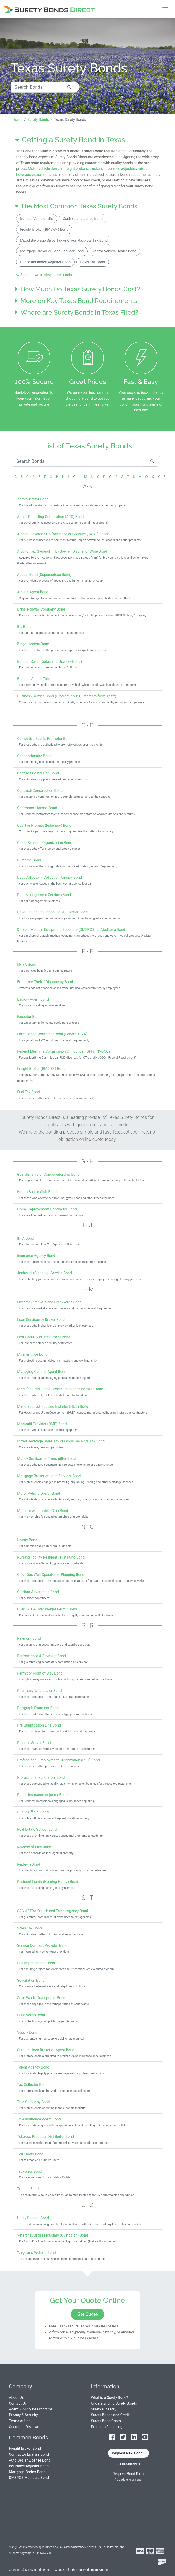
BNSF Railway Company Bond (81, 612)
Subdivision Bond (47, 2018)
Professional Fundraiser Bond (74, 1780)
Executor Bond (48, 1020)
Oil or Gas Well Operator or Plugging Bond (80, 1577)
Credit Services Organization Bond (49, 846)
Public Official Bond (53, 1815)
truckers (96, 168)
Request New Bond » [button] (128, 2453)
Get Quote (87, 2314)
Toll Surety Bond (38, 2157)
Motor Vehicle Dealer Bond (114, 251)
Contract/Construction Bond (63, 793)
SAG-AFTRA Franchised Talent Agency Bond (54, 1914)
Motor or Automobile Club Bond (53, 1514)
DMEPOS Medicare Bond (29, 2477)
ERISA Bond (44, 967)
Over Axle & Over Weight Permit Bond (65, 1612)
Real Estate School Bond (60, 1832)
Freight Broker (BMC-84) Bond (44, 229)
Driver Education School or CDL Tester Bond (69, 915)
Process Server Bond (56, 1746)
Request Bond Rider (128, 2474)
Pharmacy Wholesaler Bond (53, 1693)
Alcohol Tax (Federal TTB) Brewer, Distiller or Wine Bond (83, 557)
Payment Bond (53, 1641)
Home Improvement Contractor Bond (50, 1212)
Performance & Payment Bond (52, 1659)
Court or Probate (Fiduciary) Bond (65, 828)
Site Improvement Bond (65, 1966)
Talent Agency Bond (60, 2070)
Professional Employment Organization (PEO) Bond (58, 1763)
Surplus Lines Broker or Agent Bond (64, 2053)
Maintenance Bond (57, 1357)
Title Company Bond (51, 2105)
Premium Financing (106, 2427)
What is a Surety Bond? (109, 2397)
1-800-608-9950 (128, 2464)
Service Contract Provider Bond (43, 1948)
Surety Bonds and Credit (110, 2415)
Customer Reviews (24, 2427)
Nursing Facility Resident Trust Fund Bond (51, 1560)
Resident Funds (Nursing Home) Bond (47, 1885)
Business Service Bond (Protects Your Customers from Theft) (80, 699)
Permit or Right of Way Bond (64, 1676)
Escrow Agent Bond (41, 1002)
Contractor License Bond (83, 218)
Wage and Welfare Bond (61, 2255)
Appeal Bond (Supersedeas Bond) (60, 577)
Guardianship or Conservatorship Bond (80, 1177)
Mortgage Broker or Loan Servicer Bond (52, 251)
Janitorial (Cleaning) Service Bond (79, 1276)
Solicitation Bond (51, 1983)
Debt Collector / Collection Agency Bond (54, 880)
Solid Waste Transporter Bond (53, 2001)
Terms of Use (20, 2421)
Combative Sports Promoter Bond (60, 741)
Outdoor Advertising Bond (38, 1595)
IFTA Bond (48, 1241)
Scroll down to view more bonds (44, 275)
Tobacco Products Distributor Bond (63, 2139)
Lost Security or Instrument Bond (44, 1340)
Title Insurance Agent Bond (72, 2122)
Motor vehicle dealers (45, 168)
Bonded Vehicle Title (36, 218)
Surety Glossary (103, 2409)
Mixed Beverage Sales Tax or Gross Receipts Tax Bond (64, 240)
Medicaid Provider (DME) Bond (47, 1427)
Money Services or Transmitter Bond (65, 1461)
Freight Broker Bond (25, 2448)
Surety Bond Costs (106, 2421)
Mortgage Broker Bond (27, 2472)
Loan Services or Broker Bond (55, 1323)
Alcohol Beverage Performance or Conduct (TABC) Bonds (79, 537)
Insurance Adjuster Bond (29, 2466)
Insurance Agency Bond (62, 1258)
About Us (16, 2397)
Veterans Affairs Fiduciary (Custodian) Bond (67, 2238)
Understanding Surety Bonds (114, 2403)
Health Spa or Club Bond (65, 1195)
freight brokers (76, 168)
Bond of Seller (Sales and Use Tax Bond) (49, 664)
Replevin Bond (62, 1867)
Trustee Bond (75, 2192)
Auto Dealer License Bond (30, 2460)
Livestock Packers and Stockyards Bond (65, 1305)
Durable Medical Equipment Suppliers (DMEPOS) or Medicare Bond (84, 935)
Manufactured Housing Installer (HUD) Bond (82, 1409)
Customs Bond (67, 863)
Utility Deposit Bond (79, 2221)
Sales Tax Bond (92, 262)
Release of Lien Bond (45, 1850)
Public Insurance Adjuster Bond (45, 262)
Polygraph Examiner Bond (54, 1711)
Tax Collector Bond (54, 2087)
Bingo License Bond (61, 647)
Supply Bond (50, 2035)
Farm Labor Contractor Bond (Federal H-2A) (53, 1037)
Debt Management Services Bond (44, 898)
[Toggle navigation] (165, 9)
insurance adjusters (120, 168)
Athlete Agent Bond (74, 595)
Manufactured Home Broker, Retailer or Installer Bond (60, 1392)
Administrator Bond (71, 502)
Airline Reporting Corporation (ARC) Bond (62, 520)
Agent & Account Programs (31, 2409)
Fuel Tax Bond (55, 1095)
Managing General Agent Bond (53, 1375)
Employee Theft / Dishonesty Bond (68, 985)
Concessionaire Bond (49, 759)
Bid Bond (50, 629)
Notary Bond (44, 1543)
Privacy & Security (23, 2415)
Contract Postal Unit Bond (52, 776)
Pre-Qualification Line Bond (56, 1728)
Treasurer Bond (43, 2174)
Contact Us (18, 2403)
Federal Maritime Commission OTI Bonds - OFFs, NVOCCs (76, 1054)
